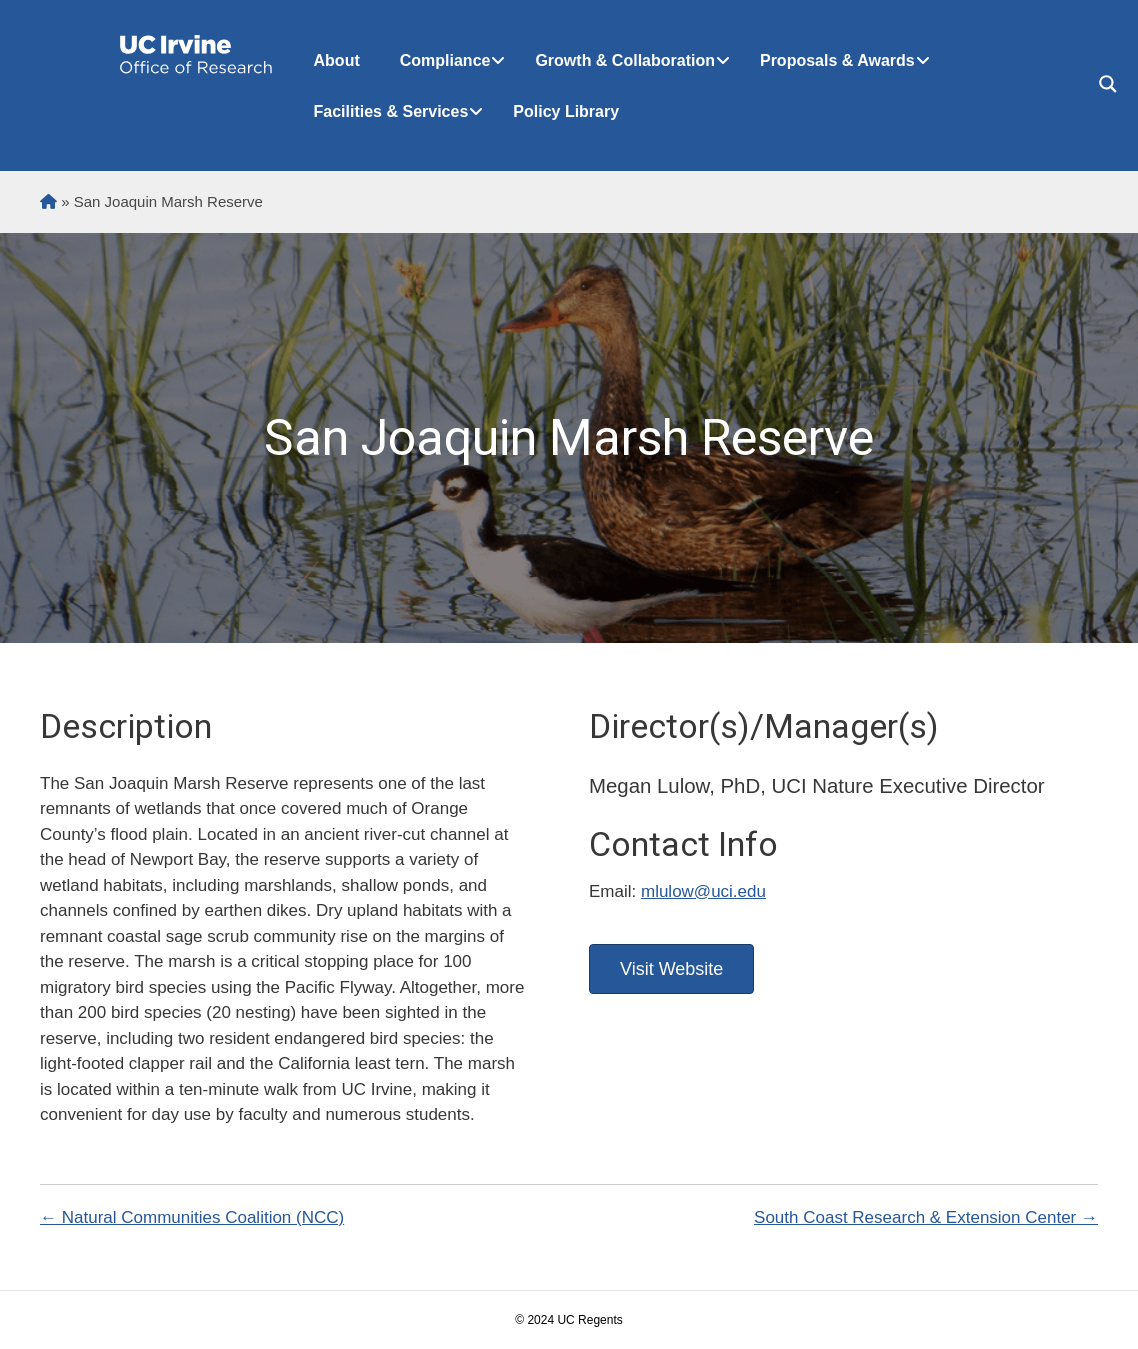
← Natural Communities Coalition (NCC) (192, 1217)
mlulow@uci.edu (703, 891)
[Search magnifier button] (1108, 84)
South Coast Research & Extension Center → (926, 1217)
